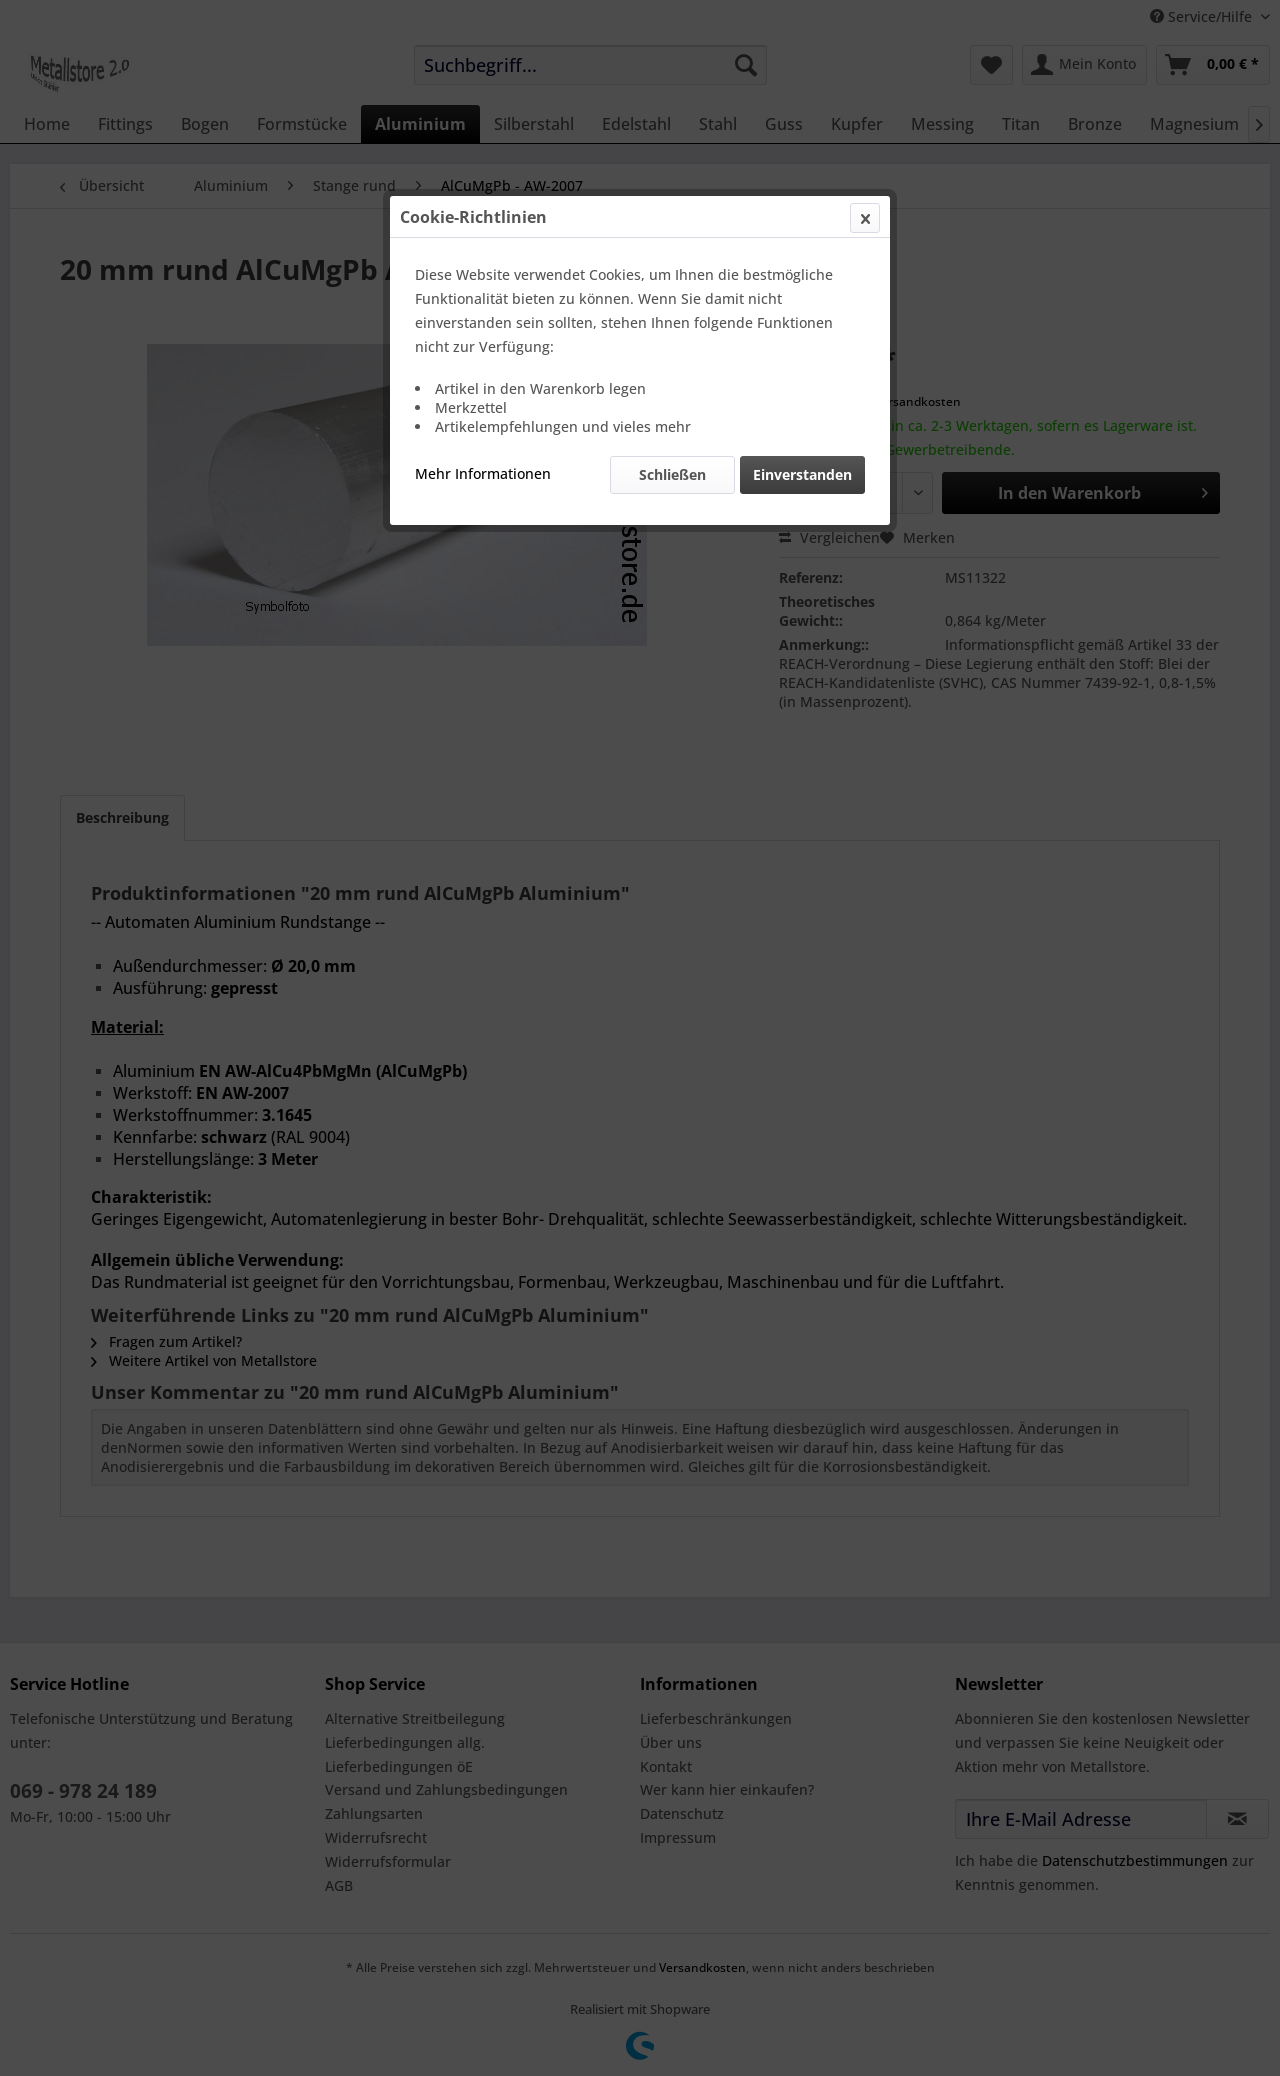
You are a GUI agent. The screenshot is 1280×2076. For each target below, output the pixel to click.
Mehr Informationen (483, 473)
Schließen (672, 474)
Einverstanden (802, 474)
